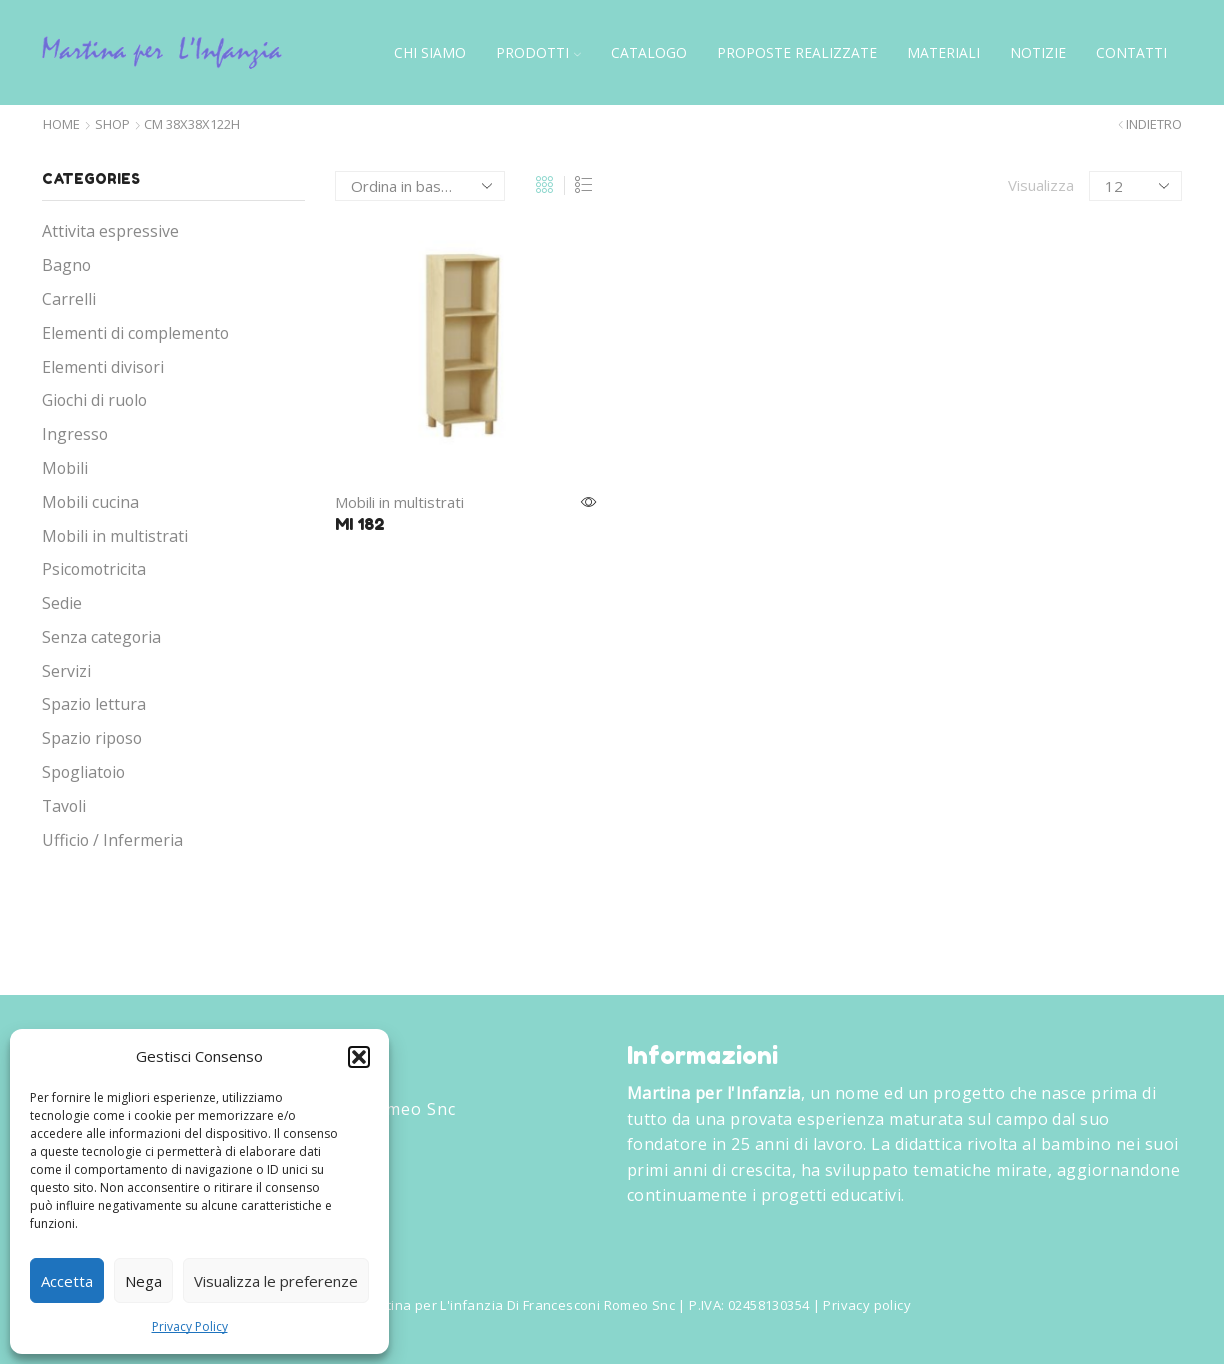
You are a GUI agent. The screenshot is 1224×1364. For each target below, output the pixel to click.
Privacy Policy (190, 1326)
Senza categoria (101, 637)
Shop (112, 124)
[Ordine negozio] (420, 186)
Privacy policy (866, 1305)
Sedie (62, 603)
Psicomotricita (94, 569)
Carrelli (69, 299)
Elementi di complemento (135, 333)
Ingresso (75, 434)
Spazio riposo (92, 738)
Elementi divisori (103, 367)
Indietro (1154, 124)
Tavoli (64, 806)
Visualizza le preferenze (276, 1281)
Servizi (66, 671)
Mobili (65, 468)
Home (61, 124)
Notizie (1038, 52)
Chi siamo (430, 52)
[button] (359, 1057)
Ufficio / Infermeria (112, 840)
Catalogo (649, 52)
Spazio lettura (94, 704)
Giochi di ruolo (94, 400)
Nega (143, 1281)
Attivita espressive (110, 231)
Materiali (943, 52)
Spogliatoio (83, 772)
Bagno (66, 265)
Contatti (1131, 52)
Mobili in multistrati (399, 502)
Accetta (67, 1281)
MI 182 (360, 524)
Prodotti (538, 52)
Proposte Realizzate (797, 52)
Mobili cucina (90, 502)
